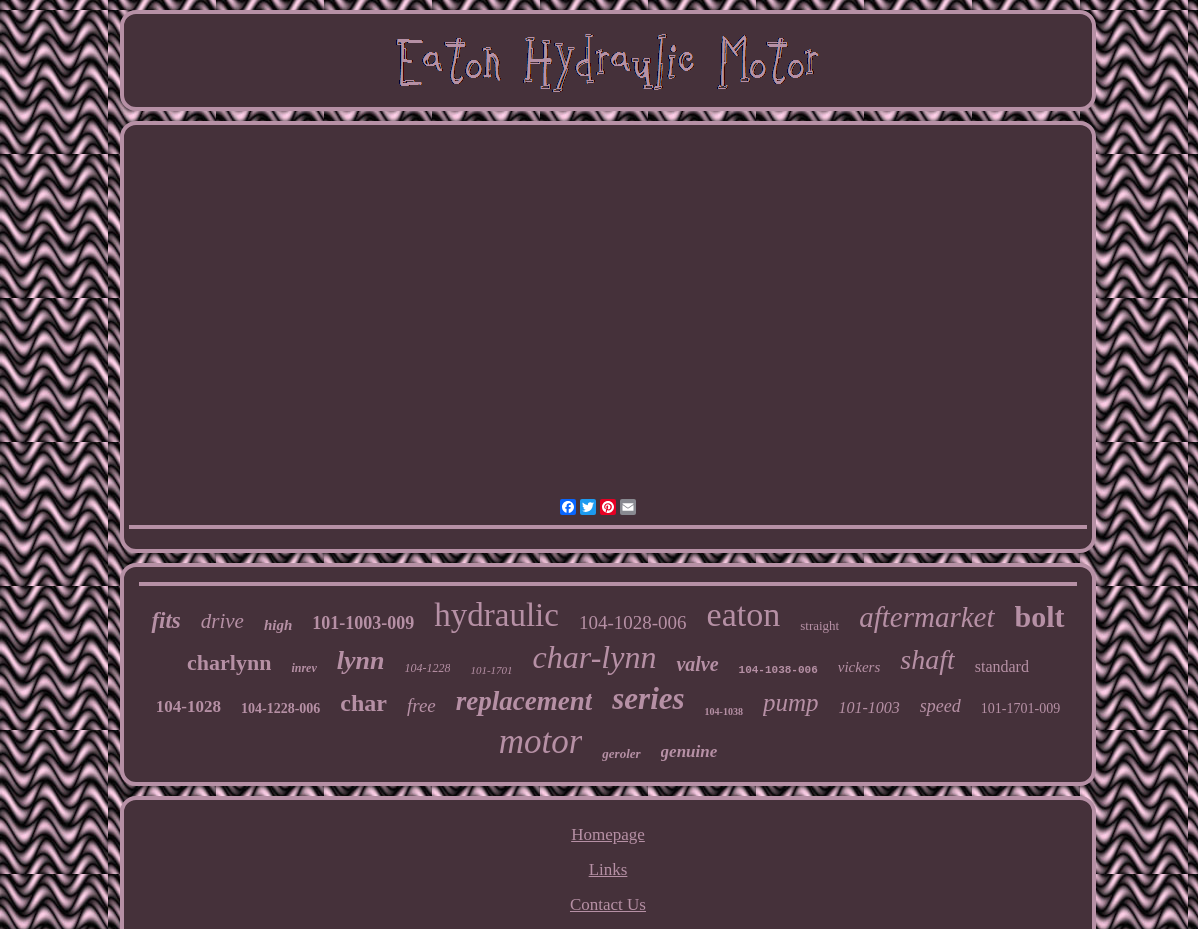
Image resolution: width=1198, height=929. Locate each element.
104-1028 (188, 706)
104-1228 (427, 668)
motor (541, 741)
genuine (689, 751)
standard (1002, 666)
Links (608, 869)
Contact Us (608, 904)
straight (819, 625)
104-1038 (724, 711)
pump (791, 702)
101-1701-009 (1020, 708)
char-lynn (595, 657)
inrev (303, 668)
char (363, 703)
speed (940, 706)
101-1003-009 (363, 623)
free (421, 705)
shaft (927, 659)
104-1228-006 (280, 708)
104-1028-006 (633, 622)
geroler (621, 753)
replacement (524, 701)
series (648, 698)
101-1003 (869, 707)
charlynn (229, 662)
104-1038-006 (778, 670)
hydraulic (496, 615)
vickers (859, 667)
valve (697, 664)
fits (165, 620)
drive (222, 621)
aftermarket (926, 617)
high (278, 625)
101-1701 (491, 670)
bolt (1040, 616)
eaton (744, 614)
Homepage (608, 834)
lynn (361, 660)
